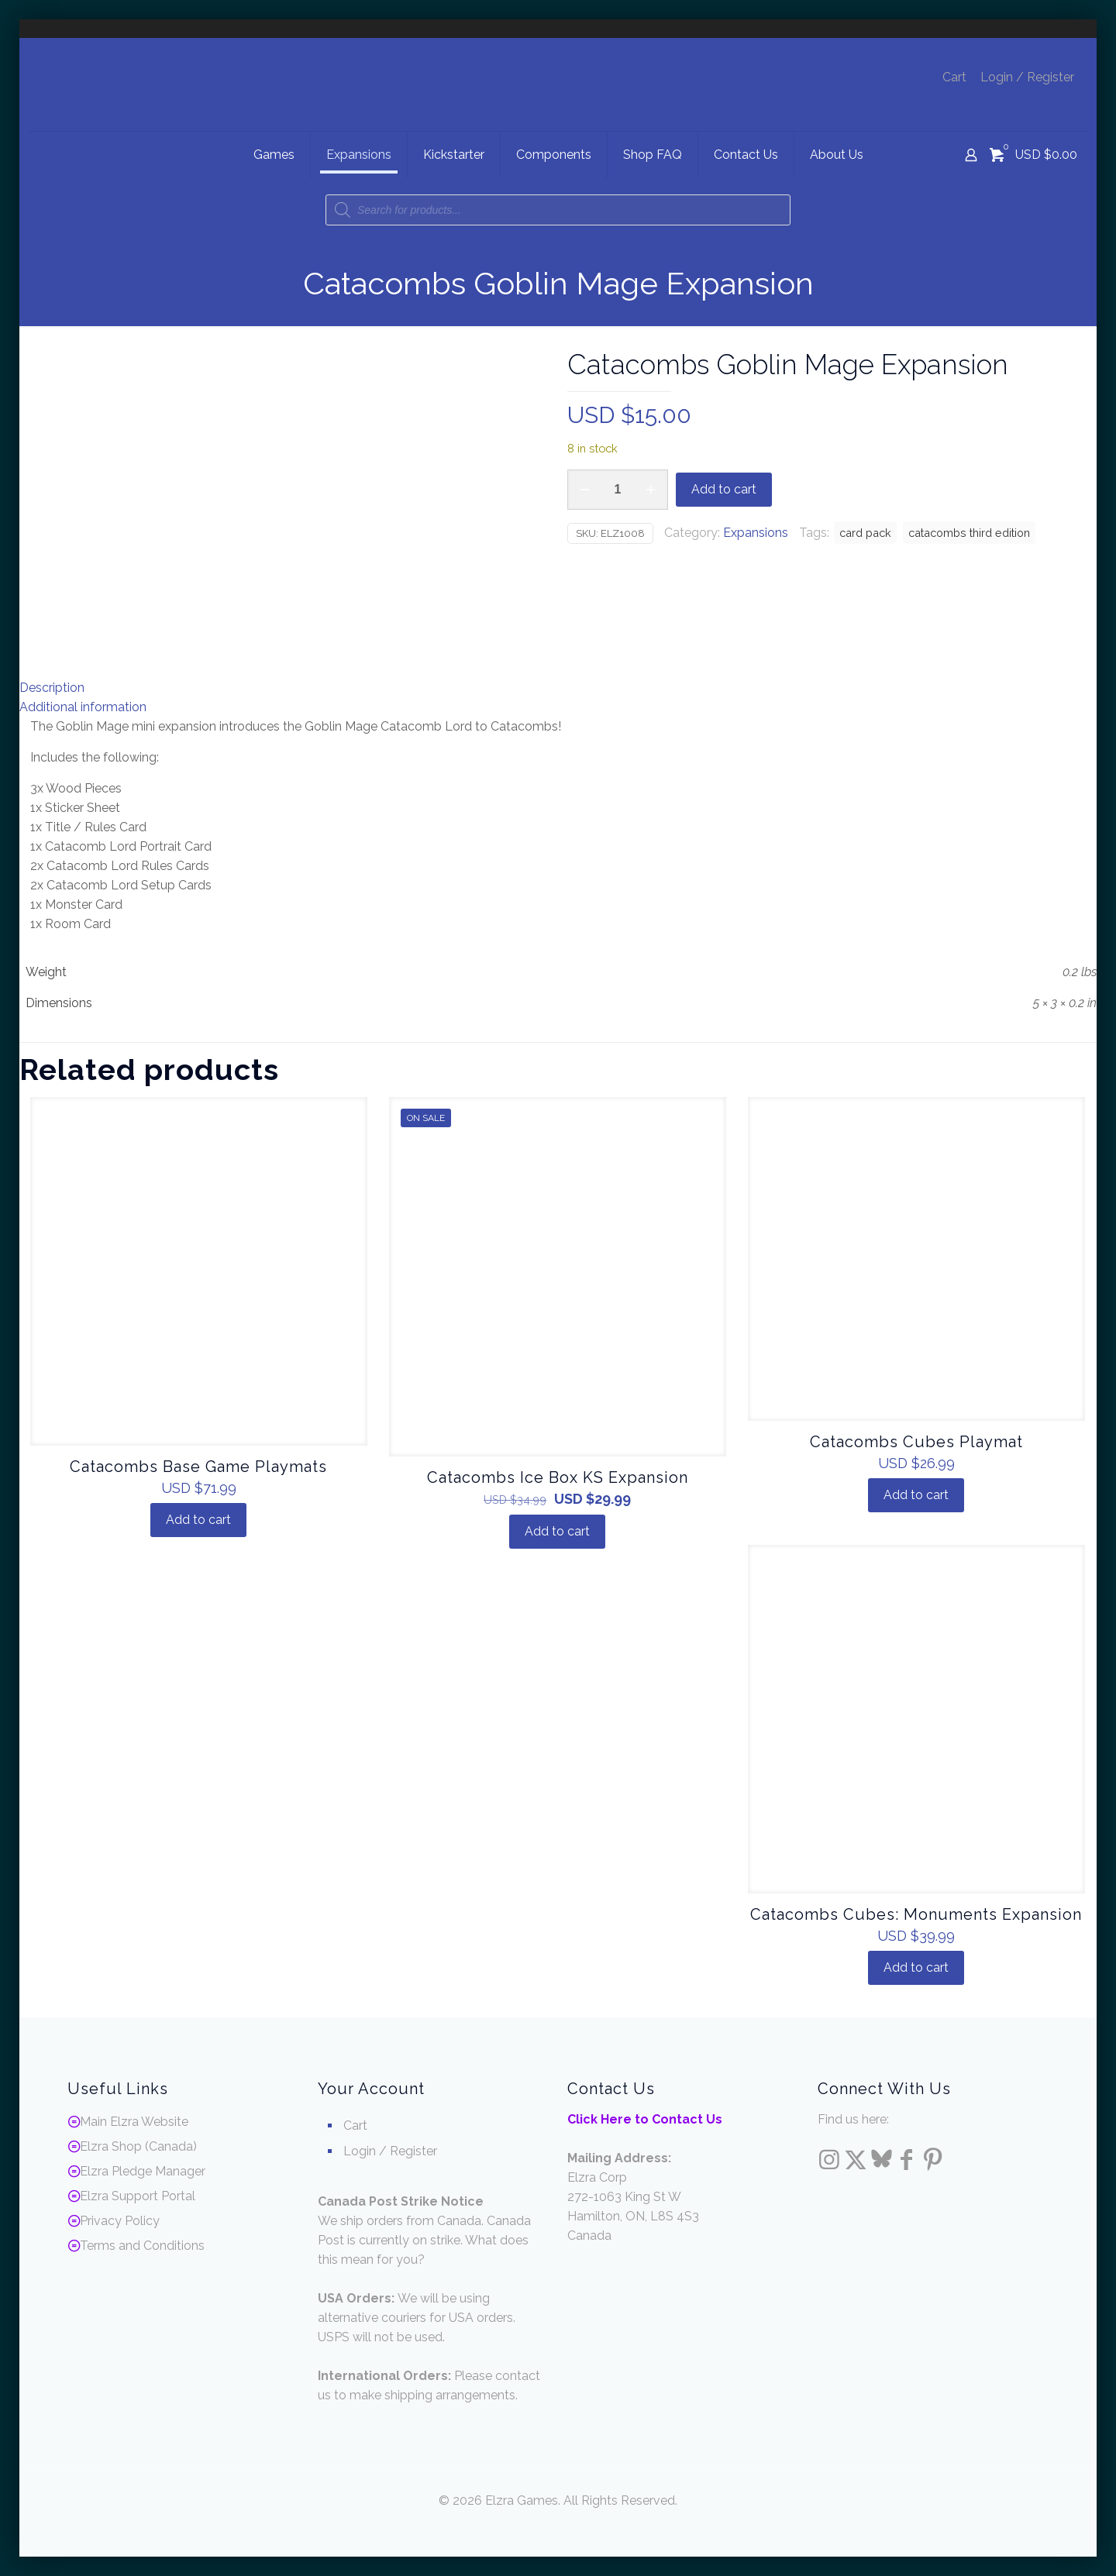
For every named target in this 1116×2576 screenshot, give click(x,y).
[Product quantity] (617, 489)
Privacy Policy (120, 2220)
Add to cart (723, 489)
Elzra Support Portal (137, 2196)
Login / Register (1027, 77)
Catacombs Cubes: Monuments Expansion (916, 1914)
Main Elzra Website (134, 2121)
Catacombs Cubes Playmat (916, 1441)
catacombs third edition (969, 532)
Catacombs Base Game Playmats (198, 1466)
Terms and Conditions (142, 2245)
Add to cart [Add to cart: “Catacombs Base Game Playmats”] (198, 1519)
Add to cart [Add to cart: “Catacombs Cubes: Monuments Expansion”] (916, 1967)
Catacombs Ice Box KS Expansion (557, 1477)
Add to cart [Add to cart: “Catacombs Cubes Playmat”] (916, 1494)
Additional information (82, 707)
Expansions (755, 532)
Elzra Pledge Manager (142, 2171)
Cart (954, 77)
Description (51, 687)
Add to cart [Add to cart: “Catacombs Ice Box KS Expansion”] (557, 1531)
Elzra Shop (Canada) (138, 2146)
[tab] (558, 687)
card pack (865, 532)
